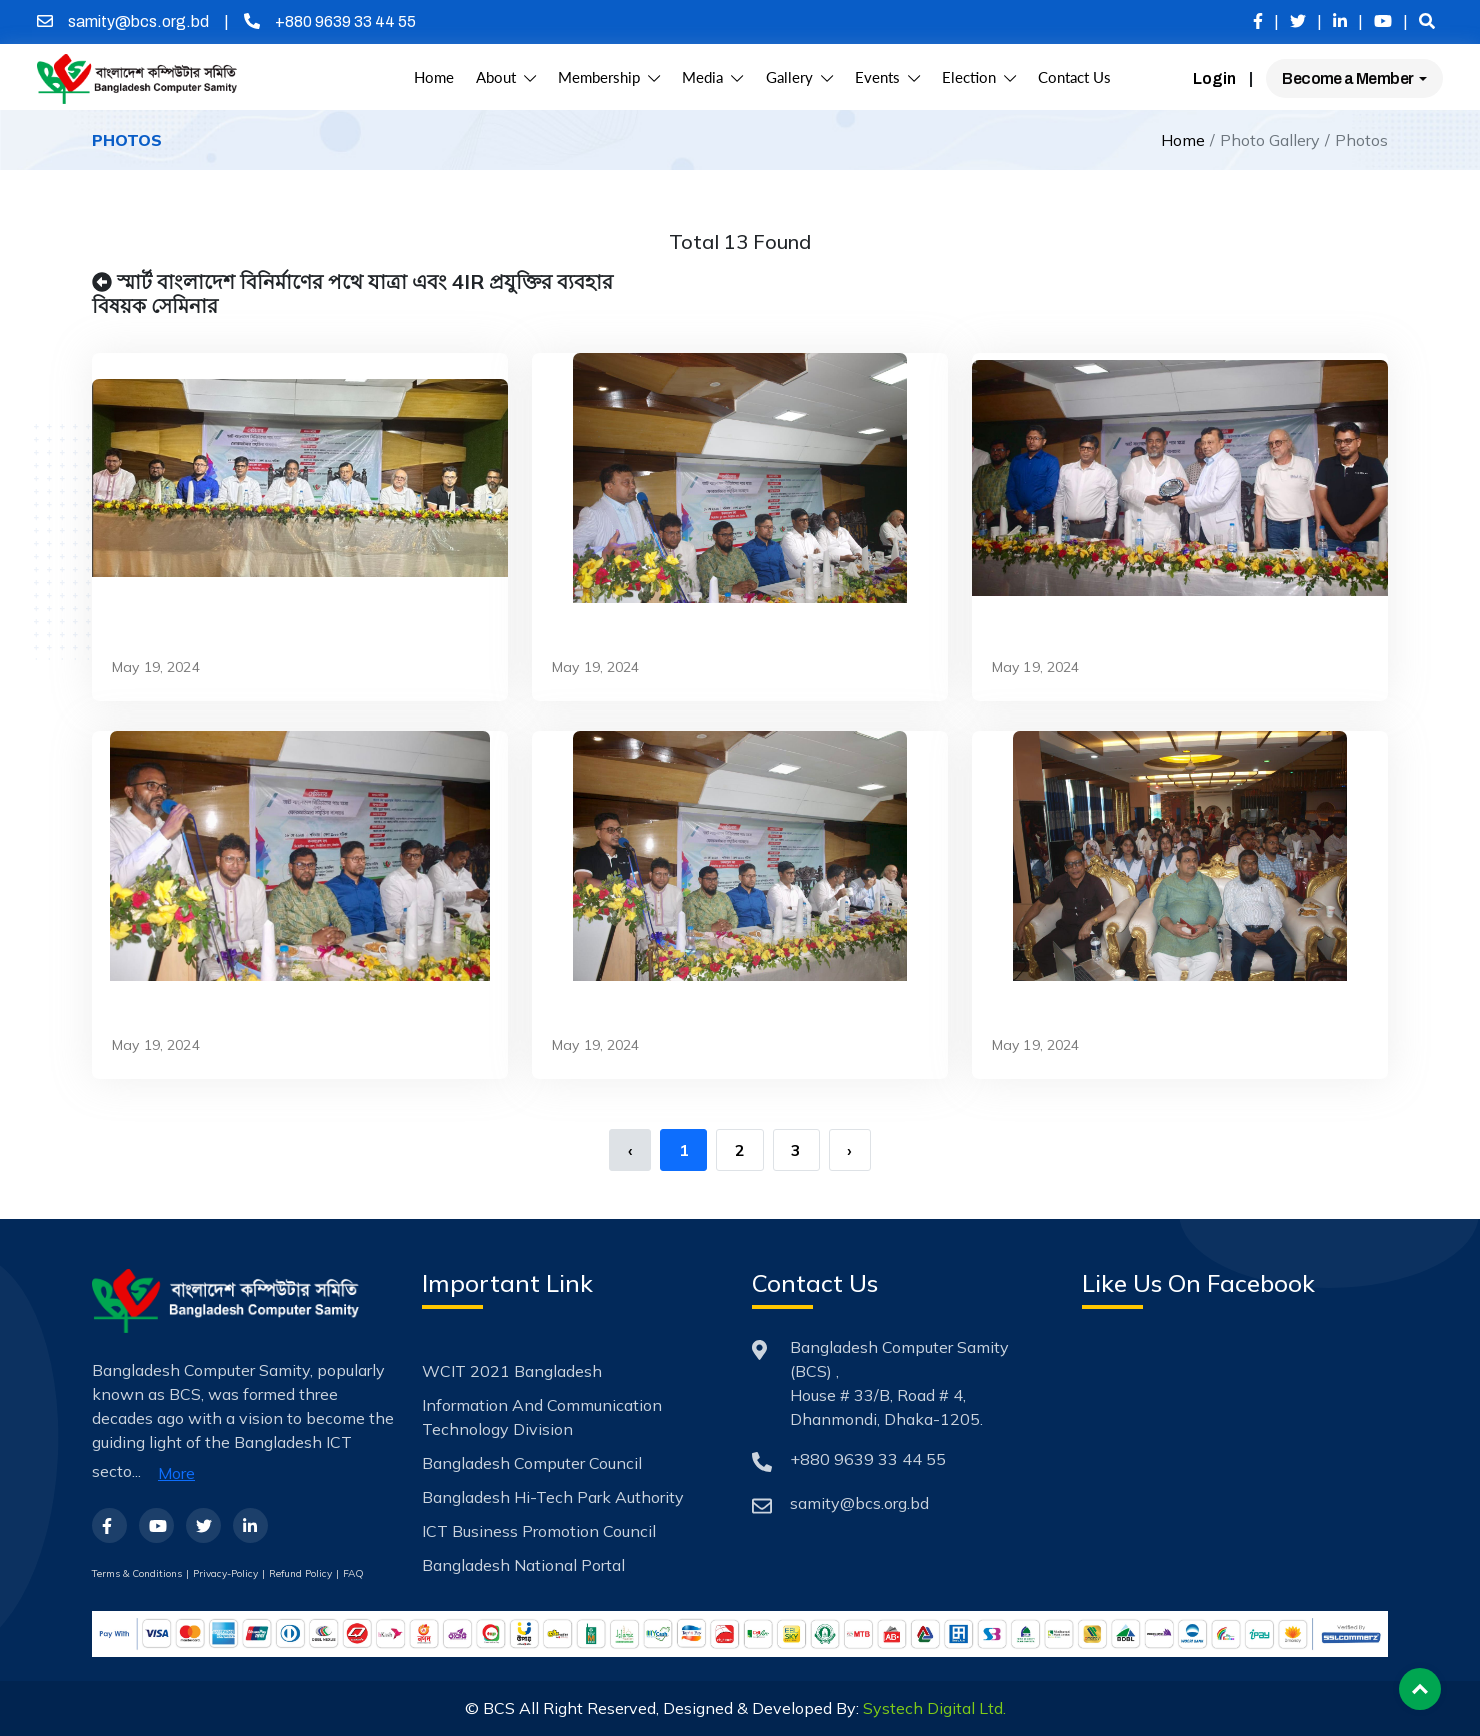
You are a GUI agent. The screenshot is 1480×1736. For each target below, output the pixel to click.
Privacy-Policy (225, 1573)
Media (712, 77)
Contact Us (1074, 77)
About (506, 77)
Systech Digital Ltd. (934, 1708)
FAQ (353, 1573)
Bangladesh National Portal (523, 1565)
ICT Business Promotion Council (539, 1531)
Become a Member (1348, 78)
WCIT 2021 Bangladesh (512, 1371)
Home (434, 77)
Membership (609, 77)
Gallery (799, 77)
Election (979, 77)
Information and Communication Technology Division (542, 1417)
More (176, 1473)
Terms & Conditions (137, 1573)
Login (1214, 78)
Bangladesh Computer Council (532, 1463)
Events (887, 77)
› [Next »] (849, 1150)
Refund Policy (300, 1573)
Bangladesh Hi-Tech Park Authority (553, 1497)
